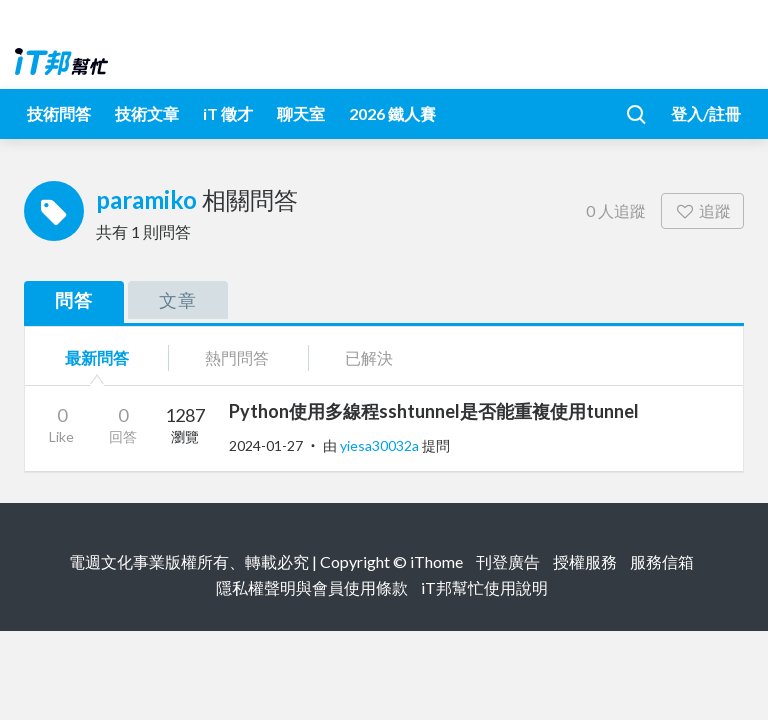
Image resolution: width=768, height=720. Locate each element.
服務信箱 (662, 561)
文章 (178, 300)
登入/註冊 (706, 113)
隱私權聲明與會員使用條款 (312, 587)
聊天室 (301, 113)
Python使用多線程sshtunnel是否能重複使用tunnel (434, 411)
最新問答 (97, 357)
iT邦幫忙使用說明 (484, 587)
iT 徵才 (228, 113)
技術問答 (59, 113)
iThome (436, 561)
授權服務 (585, 561)
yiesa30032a (381, 445)
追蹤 (702, 210)
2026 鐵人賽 (392, 113)
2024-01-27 (266, 445)
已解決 (369, 357)
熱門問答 (237, 357)
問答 (74, 300)
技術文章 (147, 113)
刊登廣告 (508, 561)
